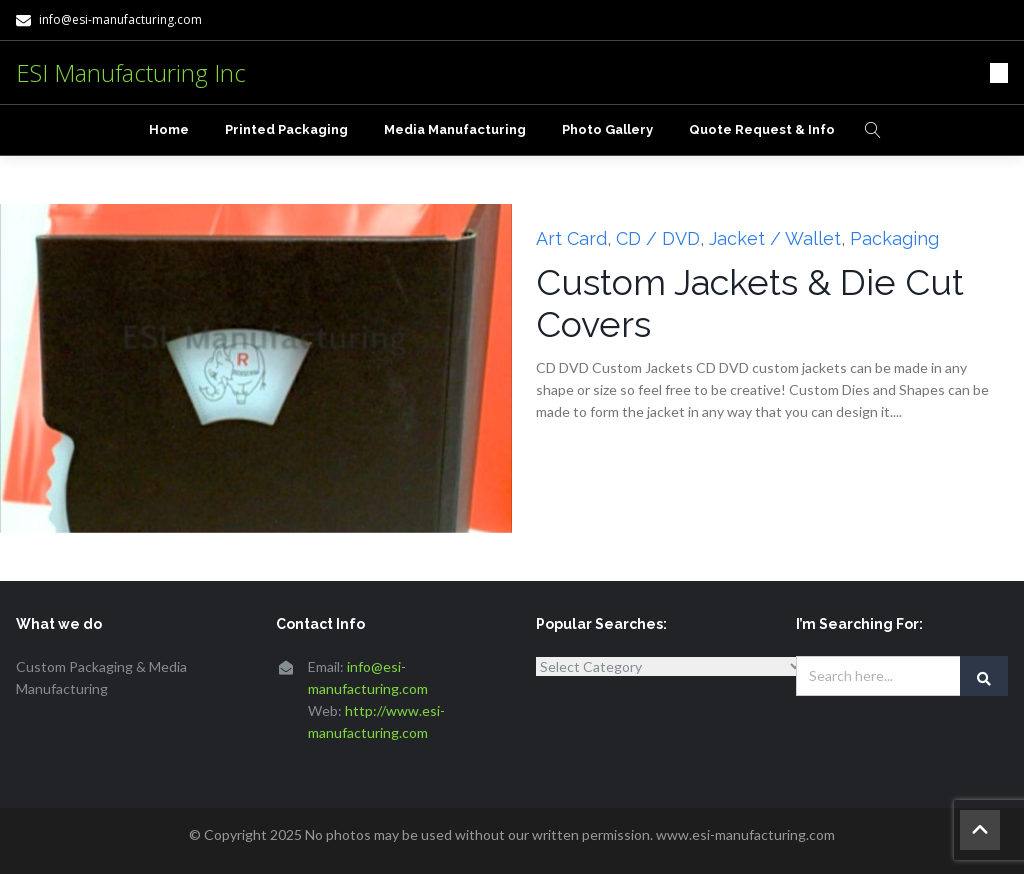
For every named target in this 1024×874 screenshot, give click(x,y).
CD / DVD (658, 238)
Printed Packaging (286, 129)
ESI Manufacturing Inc (131, 72)
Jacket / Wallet (775, 238)
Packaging (894, 238)
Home (169, 129)
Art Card (571, 238)
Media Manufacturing (455, 129)
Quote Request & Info (762, 129)
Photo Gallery (607, 129)
